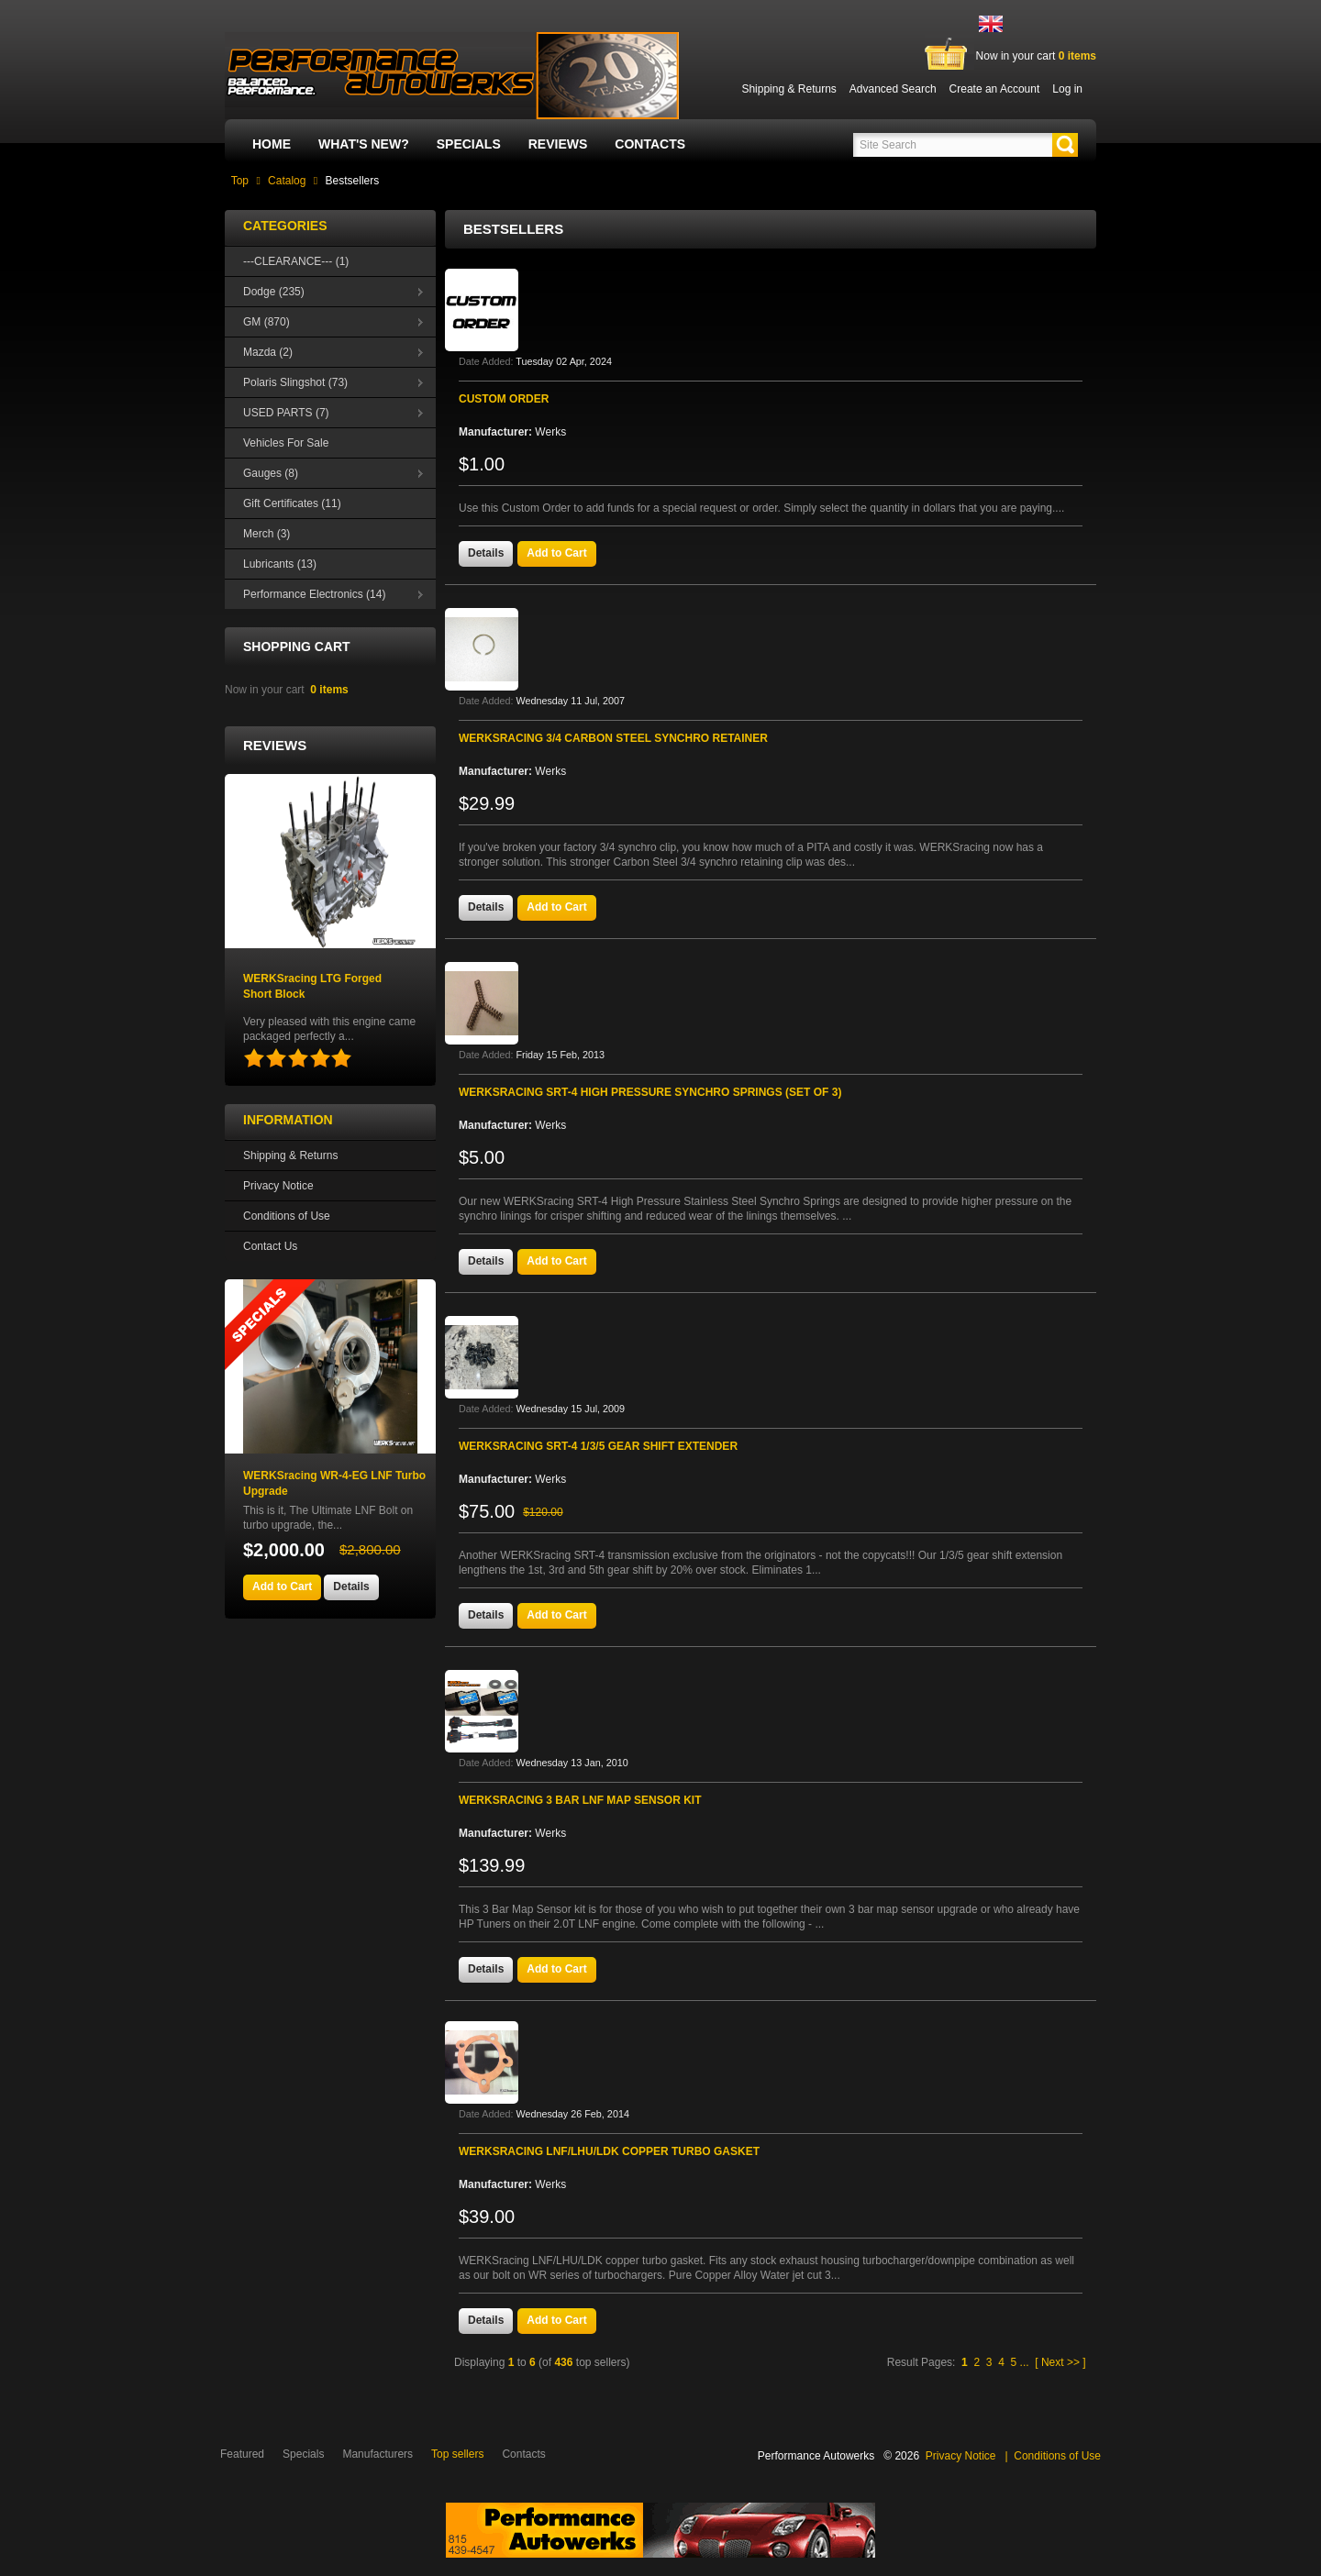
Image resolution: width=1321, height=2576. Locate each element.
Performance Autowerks (816, 2455)
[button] (1065, 145)
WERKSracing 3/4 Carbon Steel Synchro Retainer (613, 738)
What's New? (363, 144)
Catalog (286, 180)
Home (271, 144)
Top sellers (457, 2454)
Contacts (650, 144)
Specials (469, 144)
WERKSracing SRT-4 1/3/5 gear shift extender (598, 1446)
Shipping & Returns (290, 1155)
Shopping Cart (296, 646)
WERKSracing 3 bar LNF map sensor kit (580, 1800)
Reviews (558, 144)
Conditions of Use (286, 1216)
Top (240, 180)
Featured (242, 2454)
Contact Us (270, 1246)
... (1024, 2362)
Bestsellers (353, 180)
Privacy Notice (278, 1185)
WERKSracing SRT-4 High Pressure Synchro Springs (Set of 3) (650, 1092)
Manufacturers (377, 2454)
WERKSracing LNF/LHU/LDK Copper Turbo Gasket (609, 2151)
